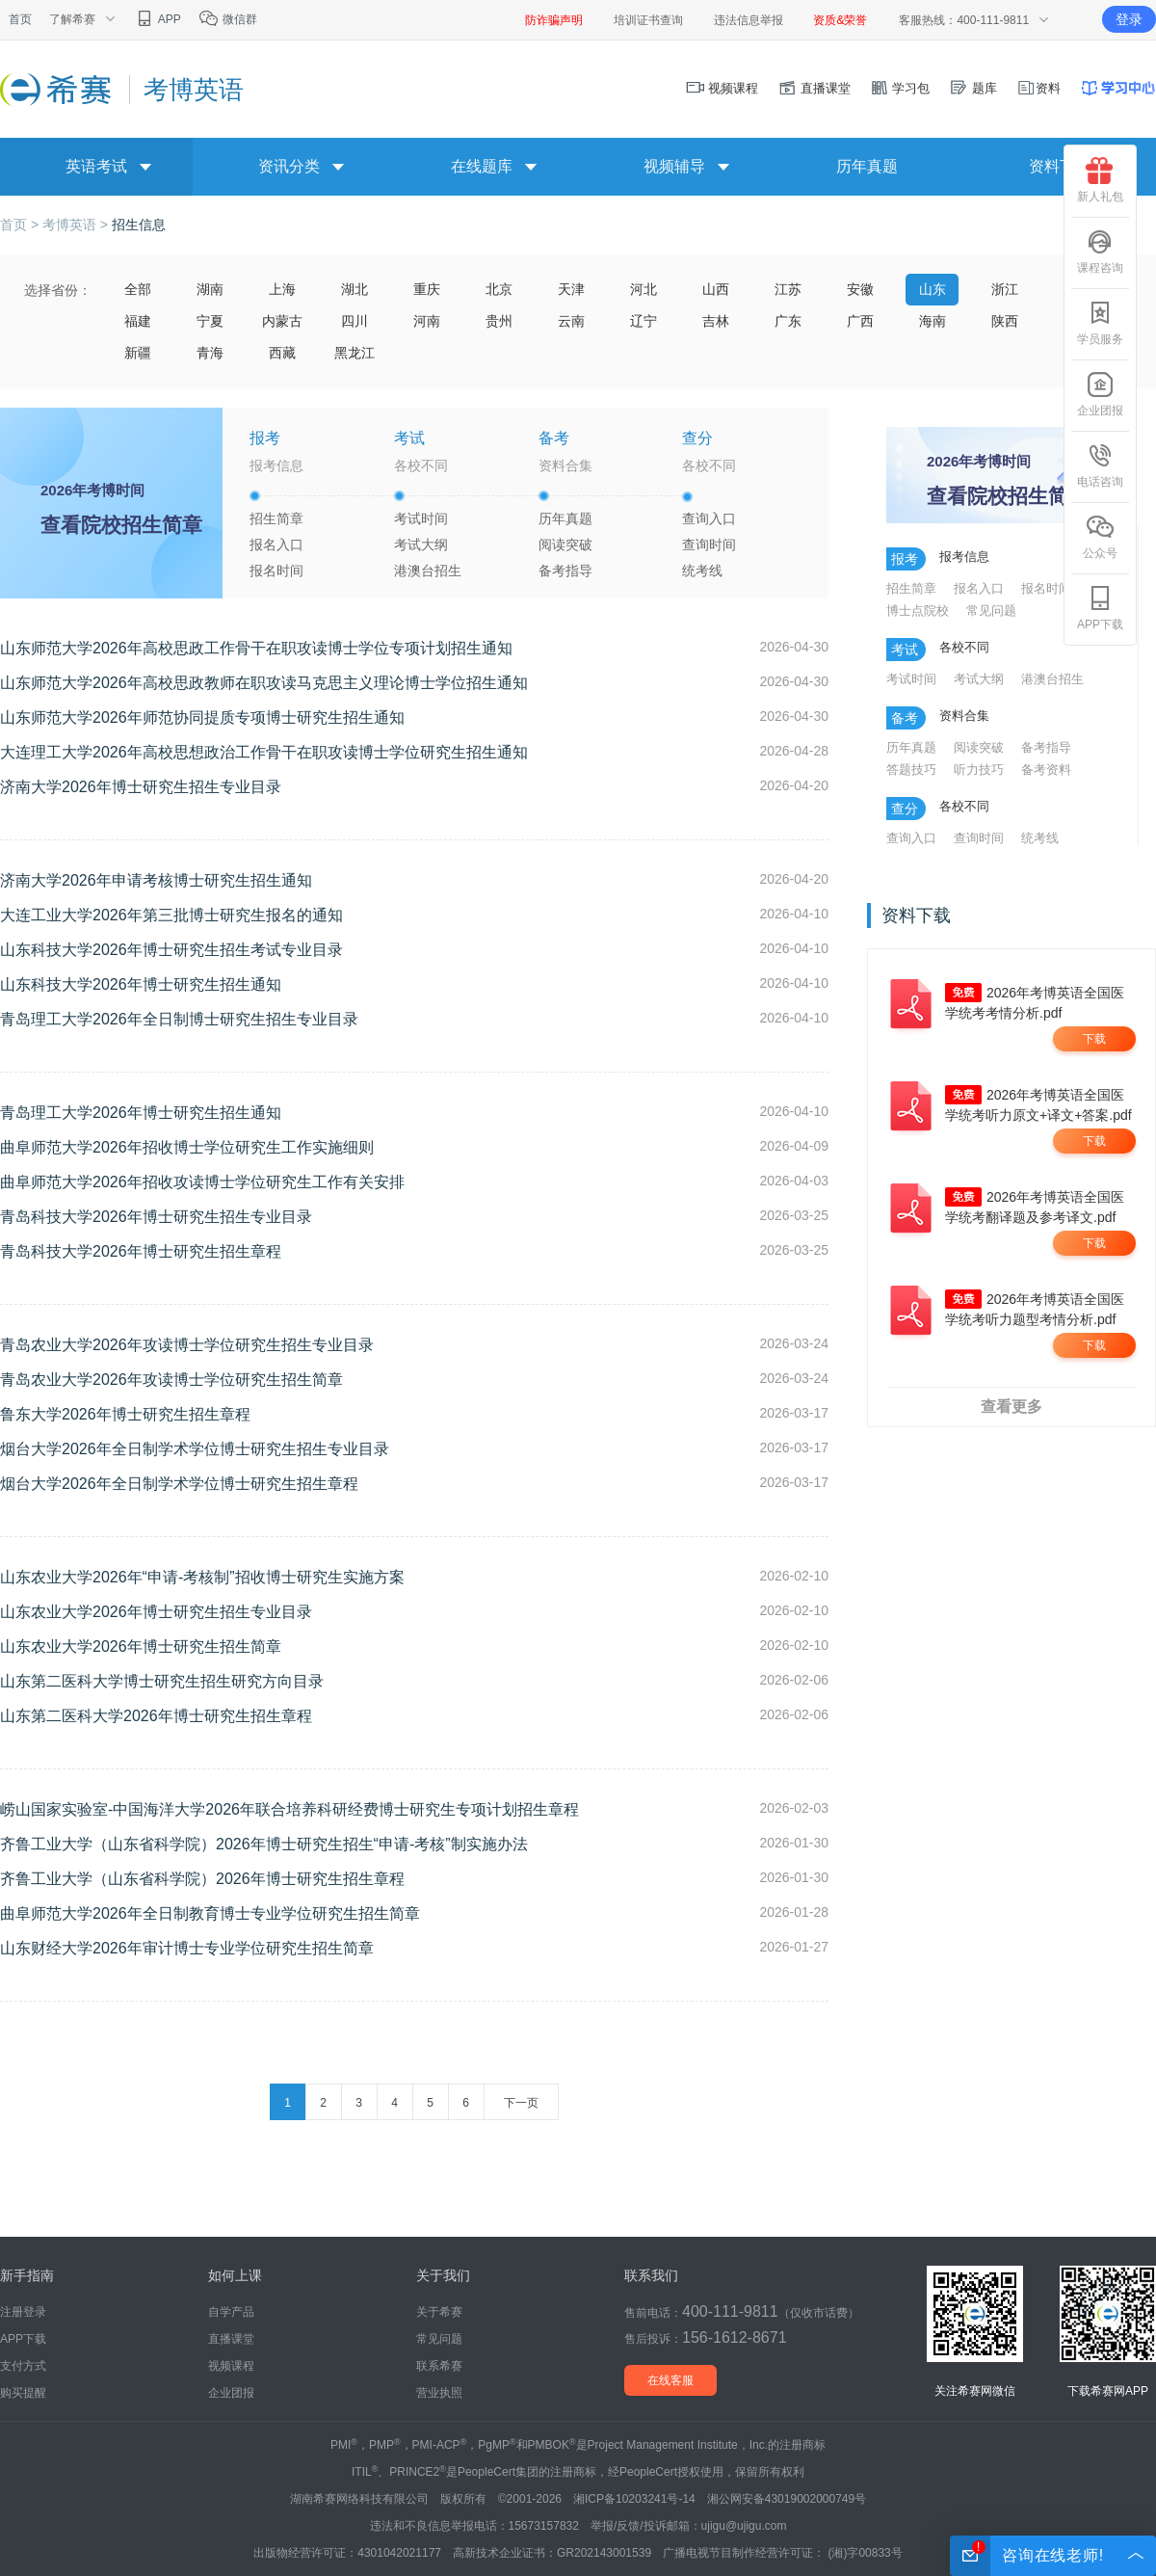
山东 (932, 289)
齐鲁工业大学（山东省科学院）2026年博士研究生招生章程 (202, 1879)
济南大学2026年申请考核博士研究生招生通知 (156, 880)
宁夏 (210, 321)
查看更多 (1011, 1406)
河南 (426, 321)
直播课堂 (814, 88)
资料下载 (1059, 166)
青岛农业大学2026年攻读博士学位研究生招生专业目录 (187, 1345)
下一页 (521, 2103)
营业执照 (439, 2393)
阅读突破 (565, 544)
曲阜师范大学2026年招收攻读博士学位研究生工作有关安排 (202, 1182)
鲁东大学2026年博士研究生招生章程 (125, 1414)
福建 (137, 321)
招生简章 (276, 518)
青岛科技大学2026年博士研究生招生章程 (140, 1251)
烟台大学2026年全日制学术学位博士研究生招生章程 (179, 1483)
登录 (1129, 19)
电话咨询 (1100, 465)
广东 (788, 321)
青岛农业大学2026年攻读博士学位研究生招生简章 (171, 1379)
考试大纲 (421, 544)
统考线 (702, 570)
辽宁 (643, 321)
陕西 (1004, 321)
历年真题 (867, 166)
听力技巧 (979, 769)
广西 (860, 321)
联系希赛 (439, 2366)
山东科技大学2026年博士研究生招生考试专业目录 (171, 950)
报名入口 (276, 544)
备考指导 (565, 570)
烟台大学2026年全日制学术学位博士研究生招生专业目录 (194, 1449)
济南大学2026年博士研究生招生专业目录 (140, 787)
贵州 (499, 321)
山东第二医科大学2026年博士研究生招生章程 (156, 1716)
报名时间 (276, 570)
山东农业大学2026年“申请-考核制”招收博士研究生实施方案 (202, 1577)
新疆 (137, 352)
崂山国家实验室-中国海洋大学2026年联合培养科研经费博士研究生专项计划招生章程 (289, 1809)
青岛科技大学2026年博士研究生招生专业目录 (156, 1216)
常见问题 (991, 610)
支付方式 (23, 2366)
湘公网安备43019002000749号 (786, 2499)
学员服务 (1100, 323)
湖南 (210, 289)
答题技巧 (911, 769)
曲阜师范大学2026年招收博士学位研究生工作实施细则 (187, 1147)
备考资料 (1046, 769)
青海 (210, 352)
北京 (499, 289)
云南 (571, 321)
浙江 (1004, 289)
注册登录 (23, 2312)
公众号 (1100, 537)
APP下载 (1100, 608)
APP (157, 19)
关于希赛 (439, 2312)
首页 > (21, 224)
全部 (137, 289)
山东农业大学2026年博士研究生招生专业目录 (156, 1612)
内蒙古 (282, 321)
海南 (932, 321)
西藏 (282, 352)
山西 (715, 289)
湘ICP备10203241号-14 (634, 2499)
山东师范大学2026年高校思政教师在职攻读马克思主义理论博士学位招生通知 (264, 683)
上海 (282, 289)
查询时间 (709, 544)
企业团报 (1100, 394)
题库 (973, 88)
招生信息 (139, 224)
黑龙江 (354, 352)
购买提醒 (23, 2393)
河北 (643, 289)
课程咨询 (1100, 251)
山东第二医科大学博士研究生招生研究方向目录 (162, 1681)
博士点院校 (917, 610)
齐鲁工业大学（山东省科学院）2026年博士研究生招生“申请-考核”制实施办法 (264, 1844)
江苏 (788, 289)
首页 (20, 19)
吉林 (715, 321)
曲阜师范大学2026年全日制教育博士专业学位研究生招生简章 (210, 1913)
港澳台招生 (427, 570)
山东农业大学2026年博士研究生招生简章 (140, 1646)
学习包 (900, 88)
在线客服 (670, 2380)
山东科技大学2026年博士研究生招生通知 (140, 984)
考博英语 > (77, 224)
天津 (571, 289)
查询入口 (709, 518)
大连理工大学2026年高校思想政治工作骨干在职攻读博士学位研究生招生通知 (264, 752)
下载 (1094, 1039)
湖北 (354, 289)
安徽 (860, 289)
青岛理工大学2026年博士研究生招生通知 (140, 1112)
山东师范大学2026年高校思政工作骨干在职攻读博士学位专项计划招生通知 (256, 648)
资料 (1038, 88)
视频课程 (722, 88)
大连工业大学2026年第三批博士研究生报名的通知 (171, 915)
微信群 (227, 19)
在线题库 (481, 166)
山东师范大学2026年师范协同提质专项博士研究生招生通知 (202, 717)
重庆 (426, 289)
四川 (354, 321)
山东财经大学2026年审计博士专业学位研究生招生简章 (187, 1948)
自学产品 (231, 2312)
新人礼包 (1100, 180)
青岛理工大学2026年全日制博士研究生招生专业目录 (179, 1019)
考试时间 (421, 518)
